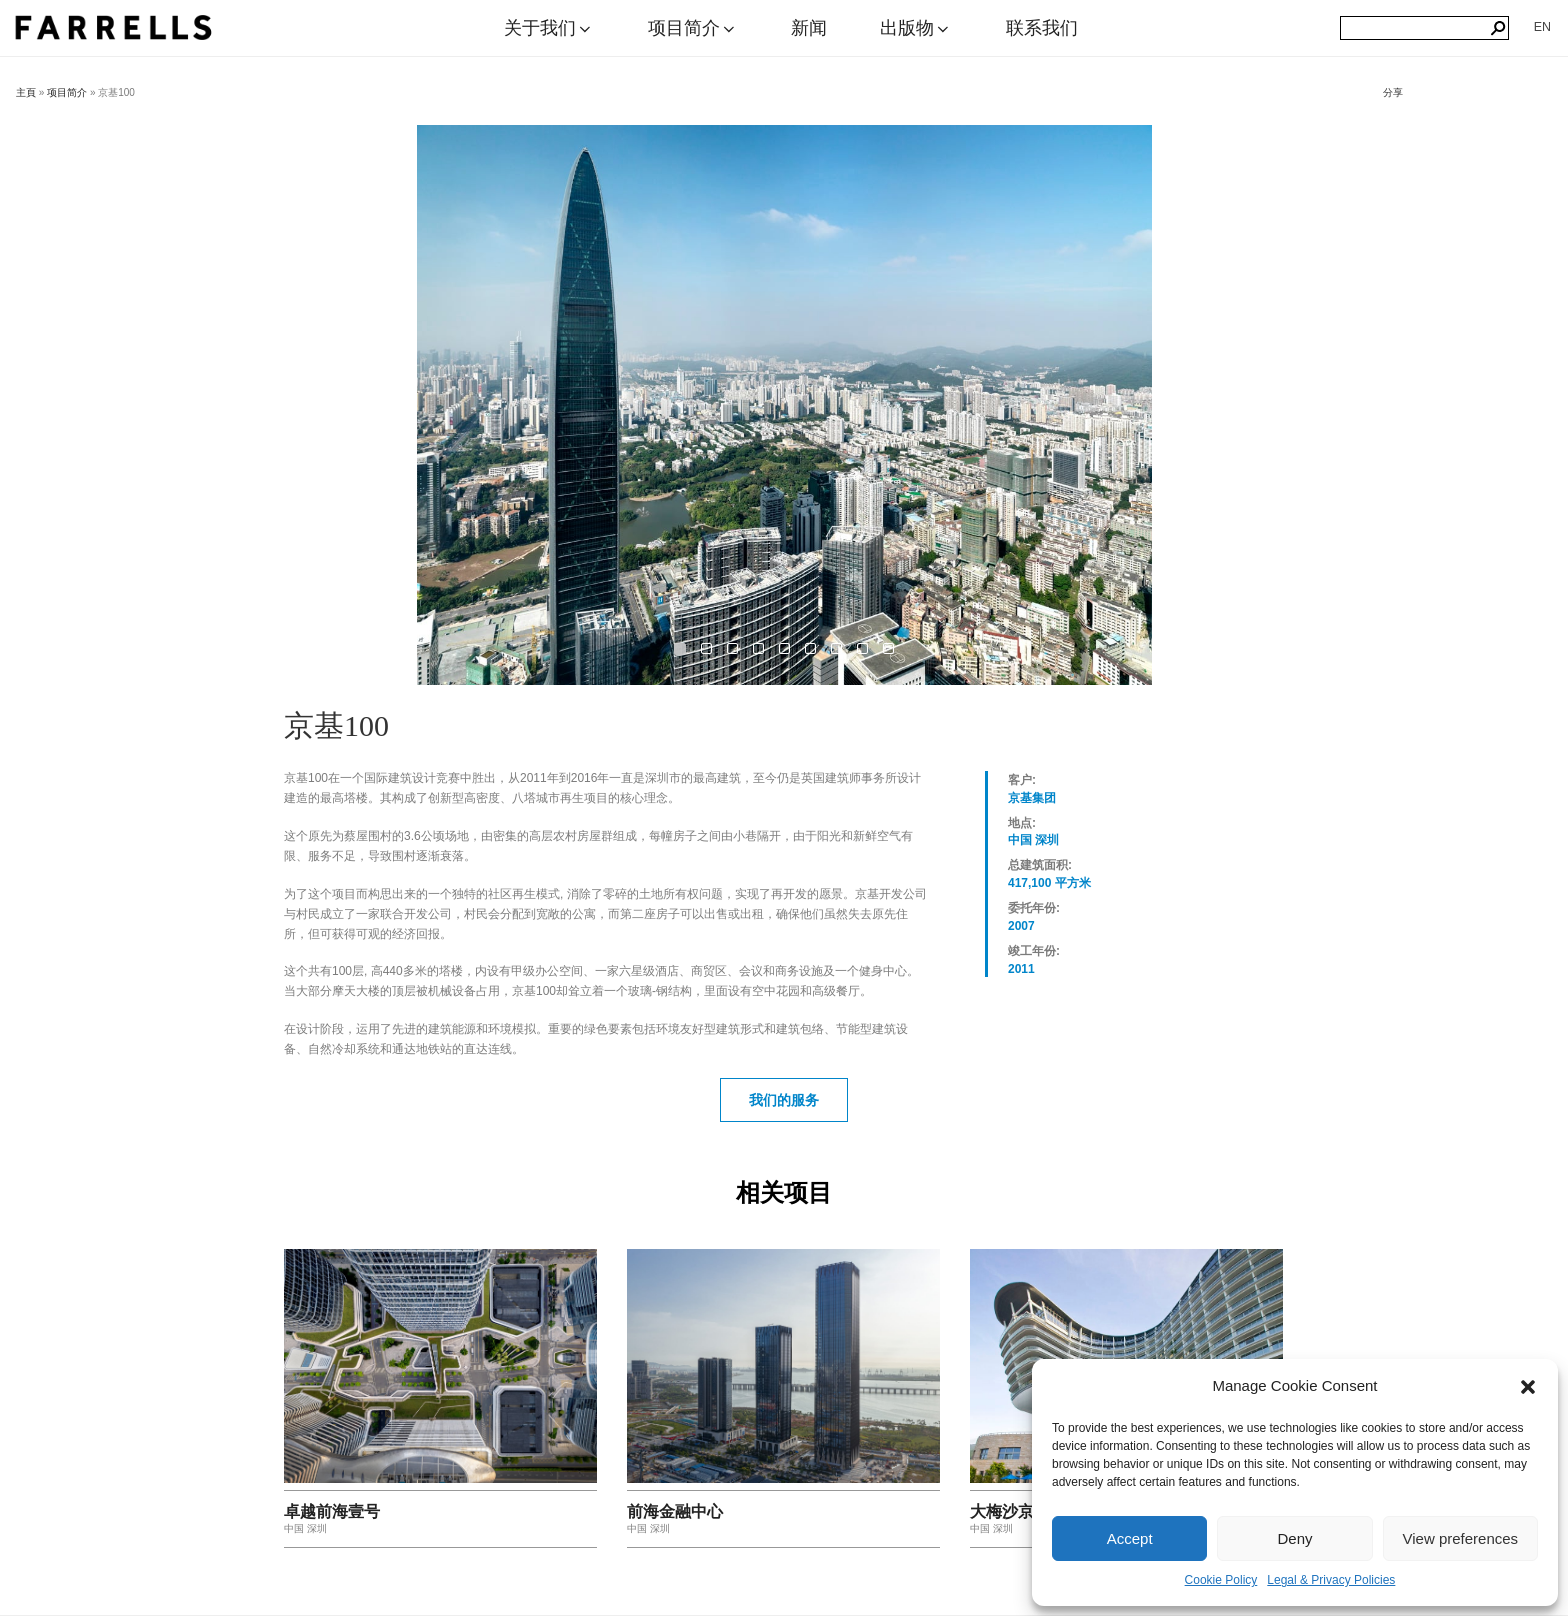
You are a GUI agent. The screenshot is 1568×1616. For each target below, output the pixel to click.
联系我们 (1042, 28)
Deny (1294, 1538)
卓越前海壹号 (332, 1511)
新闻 (809, 28)
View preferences (1461, 1538)
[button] (1528, 1387)
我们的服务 (784, 1100)
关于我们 (549, 28)
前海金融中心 (675, 1511)
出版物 (916, 28)
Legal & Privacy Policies (1331, 1580)
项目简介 (693, 28)
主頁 (26, 92)
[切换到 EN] (1542, 27)
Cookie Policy (1221, 1580)
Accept (1130, 1538)
